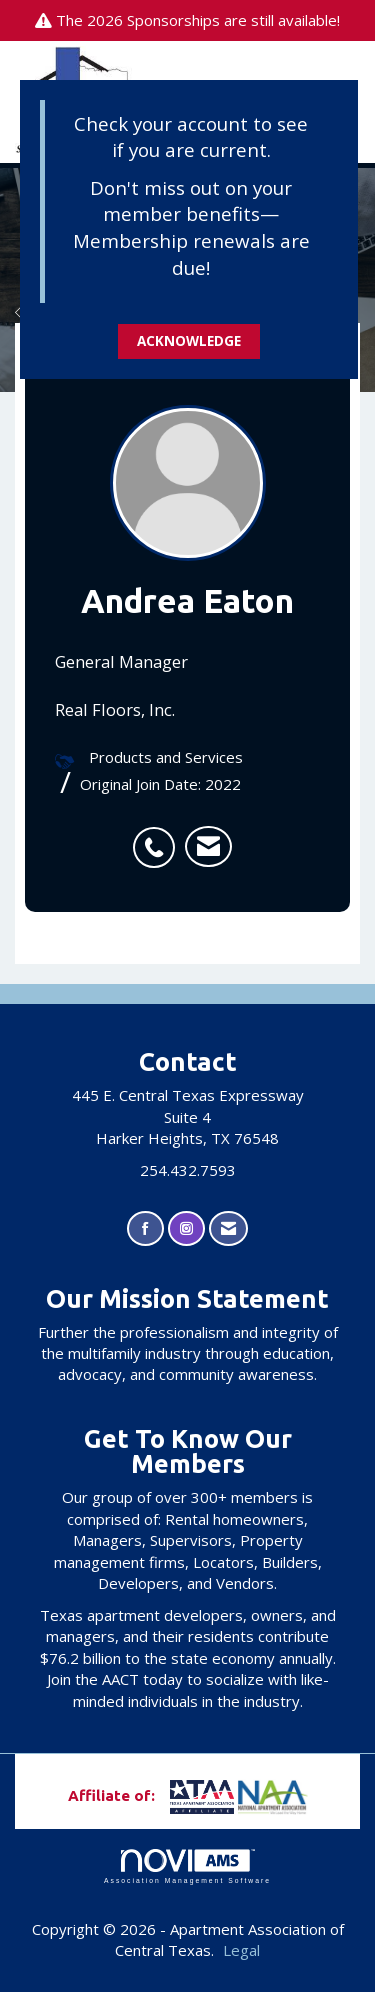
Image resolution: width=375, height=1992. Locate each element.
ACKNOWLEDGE (189, 341)
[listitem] (159, 837)
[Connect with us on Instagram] (186, 1228)
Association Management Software (187, 1867)
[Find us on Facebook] (145, 1228)
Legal (241, 1950)
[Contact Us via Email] (228, 1228)
